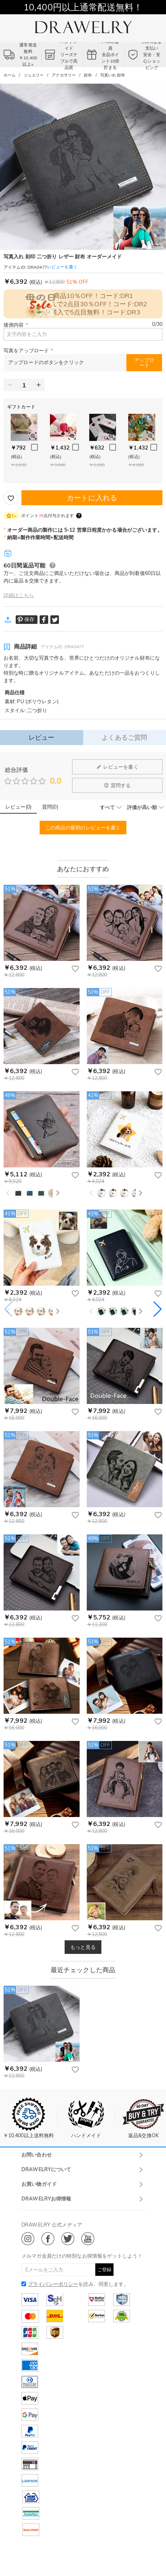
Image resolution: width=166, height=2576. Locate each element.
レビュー (42, 737)
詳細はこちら (19, 595)
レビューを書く (117, 767)
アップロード (144, 362)
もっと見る (83, 1947)
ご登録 (104, 2269)
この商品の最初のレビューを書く (83, 827)
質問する (117, 785)
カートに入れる (92, 497)
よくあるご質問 (124, 737)
